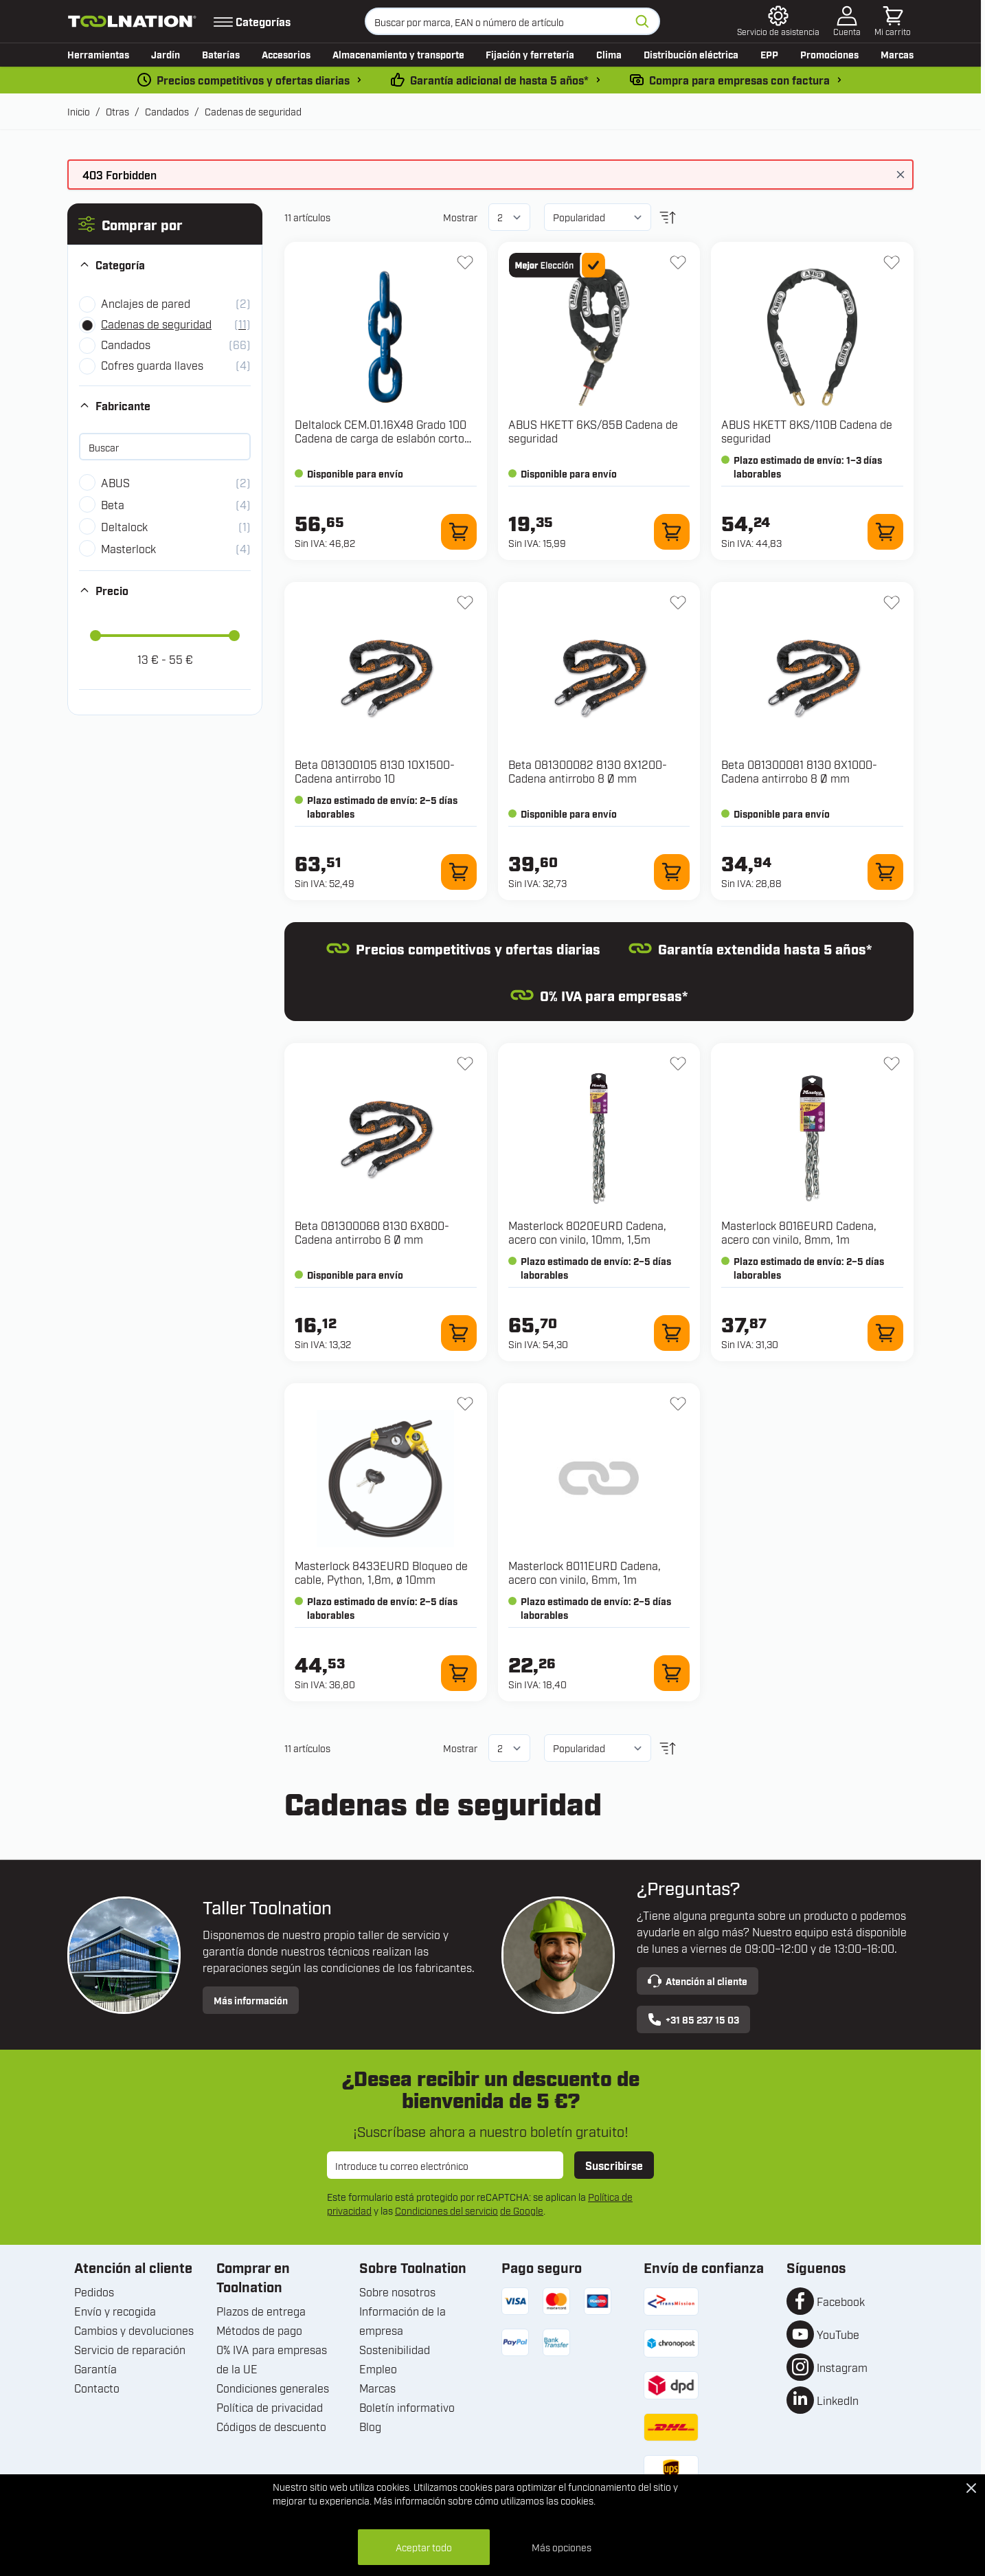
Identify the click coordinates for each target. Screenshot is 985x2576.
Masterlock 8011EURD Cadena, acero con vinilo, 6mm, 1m (584, 1572)
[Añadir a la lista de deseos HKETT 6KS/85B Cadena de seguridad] (678, 262)
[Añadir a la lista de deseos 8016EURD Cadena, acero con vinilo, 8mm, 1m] (891, 1064)
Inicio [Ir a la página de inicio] (78, 111)
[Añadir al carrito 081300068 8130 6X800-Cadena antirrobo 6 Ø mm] (459, 1333)
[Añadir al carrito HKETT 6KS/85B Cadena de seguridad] (672, 532)
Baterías (221, 54)
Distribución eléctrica (691, 54)
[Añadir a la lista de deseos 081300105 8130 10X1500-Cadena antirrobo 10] (465, 602)
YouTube (838, 2334)
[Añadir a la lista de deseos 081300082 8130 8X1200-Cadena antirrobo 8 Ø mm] (678, 602)
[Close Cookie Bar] (971, 2488)
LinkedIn (838, 2400)
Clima (609, 54)
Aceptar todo (424, 2547)
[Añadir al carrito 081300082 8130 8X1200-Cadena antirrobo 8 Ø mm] (672, 872)
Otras (117, 111)
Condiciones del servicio (446, 2210)
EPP (769, 54)
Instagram (842, 2367)
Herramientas (98, 54)
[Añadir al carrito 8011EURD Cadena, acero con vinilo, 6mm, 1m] (672, 1673)
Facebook (841, 2301)
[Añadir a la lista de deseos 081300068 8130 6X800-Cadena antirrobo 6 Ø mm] (465, 1064)
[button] (164, 224)
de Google (521, 2210)
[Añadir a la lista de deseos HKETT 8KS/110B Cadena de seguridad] (891, 262)
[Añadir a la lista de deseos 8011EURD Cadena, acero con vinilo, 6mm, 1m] (678, 1404)
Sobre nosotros (397, 2291)
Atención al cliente (697, 1981)
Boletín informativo (407, 2407)
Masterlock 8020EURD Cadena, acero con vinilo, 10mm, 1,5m (587, 1232)
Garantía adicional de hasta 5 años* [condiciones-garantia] (499, 80)
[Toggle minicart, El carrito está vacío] (893, 21)
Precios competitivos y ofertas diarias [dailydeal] (253, 80)
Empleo (378, 2368)
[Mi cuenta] (846, 21)
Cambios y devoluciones (134, 2330)
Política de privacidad (269, 2407)
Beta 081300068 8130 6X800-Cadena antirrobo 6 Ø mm (372, 1232)
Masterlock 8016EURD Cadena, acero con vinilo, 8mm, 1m (798, 1232)
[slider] (95, 635)
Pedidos (94, 2291)
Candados (167, 111)
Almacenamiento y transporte (398, 54)
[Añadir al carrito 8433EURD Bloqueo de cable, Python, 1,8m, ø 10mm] (459, 1673)
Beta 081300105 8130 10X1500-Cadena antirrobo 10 (375, 771)
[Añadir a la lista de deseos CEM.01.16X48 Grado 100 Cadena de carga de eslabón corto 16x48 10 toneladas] (465, 262)
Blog (370, 2426)
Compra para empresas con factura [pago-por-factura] (739, 80)
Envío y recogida (115, 2311)
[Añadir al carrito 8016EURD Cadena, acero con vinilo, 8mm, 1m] (885, 1333)
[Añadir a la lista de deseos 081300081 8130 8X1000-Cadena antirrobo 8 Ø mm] (891, 602)
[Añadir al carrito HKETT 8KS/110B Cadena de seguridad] (885, 532)
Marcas (897, 54)
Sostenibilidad (394, 2349)
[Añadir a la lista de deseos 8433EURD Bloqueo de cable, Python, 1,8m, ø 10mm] (465, 1404)
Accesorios (286, 54)
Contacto (97, 2388)
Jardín (165, 54)
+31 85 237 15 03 (693, 2019)
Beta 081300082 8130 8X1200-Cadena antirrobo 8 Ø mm (587, 771)
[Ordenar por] (597, 217)
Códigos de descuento (271, 2426)
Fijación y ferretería (530, 54)
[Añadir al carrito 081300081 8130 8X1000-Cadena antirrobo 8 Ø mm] (885, 872)
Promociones (829, 54)
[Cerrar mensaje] (900, 174)
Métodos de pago (259, 2330)
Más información (251, 2000)
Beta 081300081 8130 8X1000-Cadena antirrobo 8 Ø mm (799, 771)
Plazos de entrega (261, 2311)
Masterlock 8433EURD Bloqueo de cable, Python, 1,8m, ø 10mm (381, 1572)
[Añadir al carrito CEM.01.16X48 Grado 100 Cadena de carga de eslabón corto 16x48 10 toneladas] (459, 532)
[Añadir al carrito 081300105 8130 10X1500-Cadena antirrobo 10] (459, 872)
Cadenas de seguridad (253, 111)
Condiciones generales (272, 2388)
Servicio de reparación (129, 2349)
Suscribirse (614, 2165)
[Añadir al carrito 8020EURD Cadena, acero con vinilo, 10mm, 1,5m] (672, 1333)
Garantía (95, 2368)
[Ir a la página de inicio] (132, 21)
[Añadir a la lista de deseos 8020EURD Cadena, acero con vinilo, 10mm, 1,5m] (678, 1064)
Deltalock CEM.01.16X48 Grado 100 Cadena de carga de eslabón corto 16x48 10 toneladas (380, 437)
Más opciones (561, 2547)
